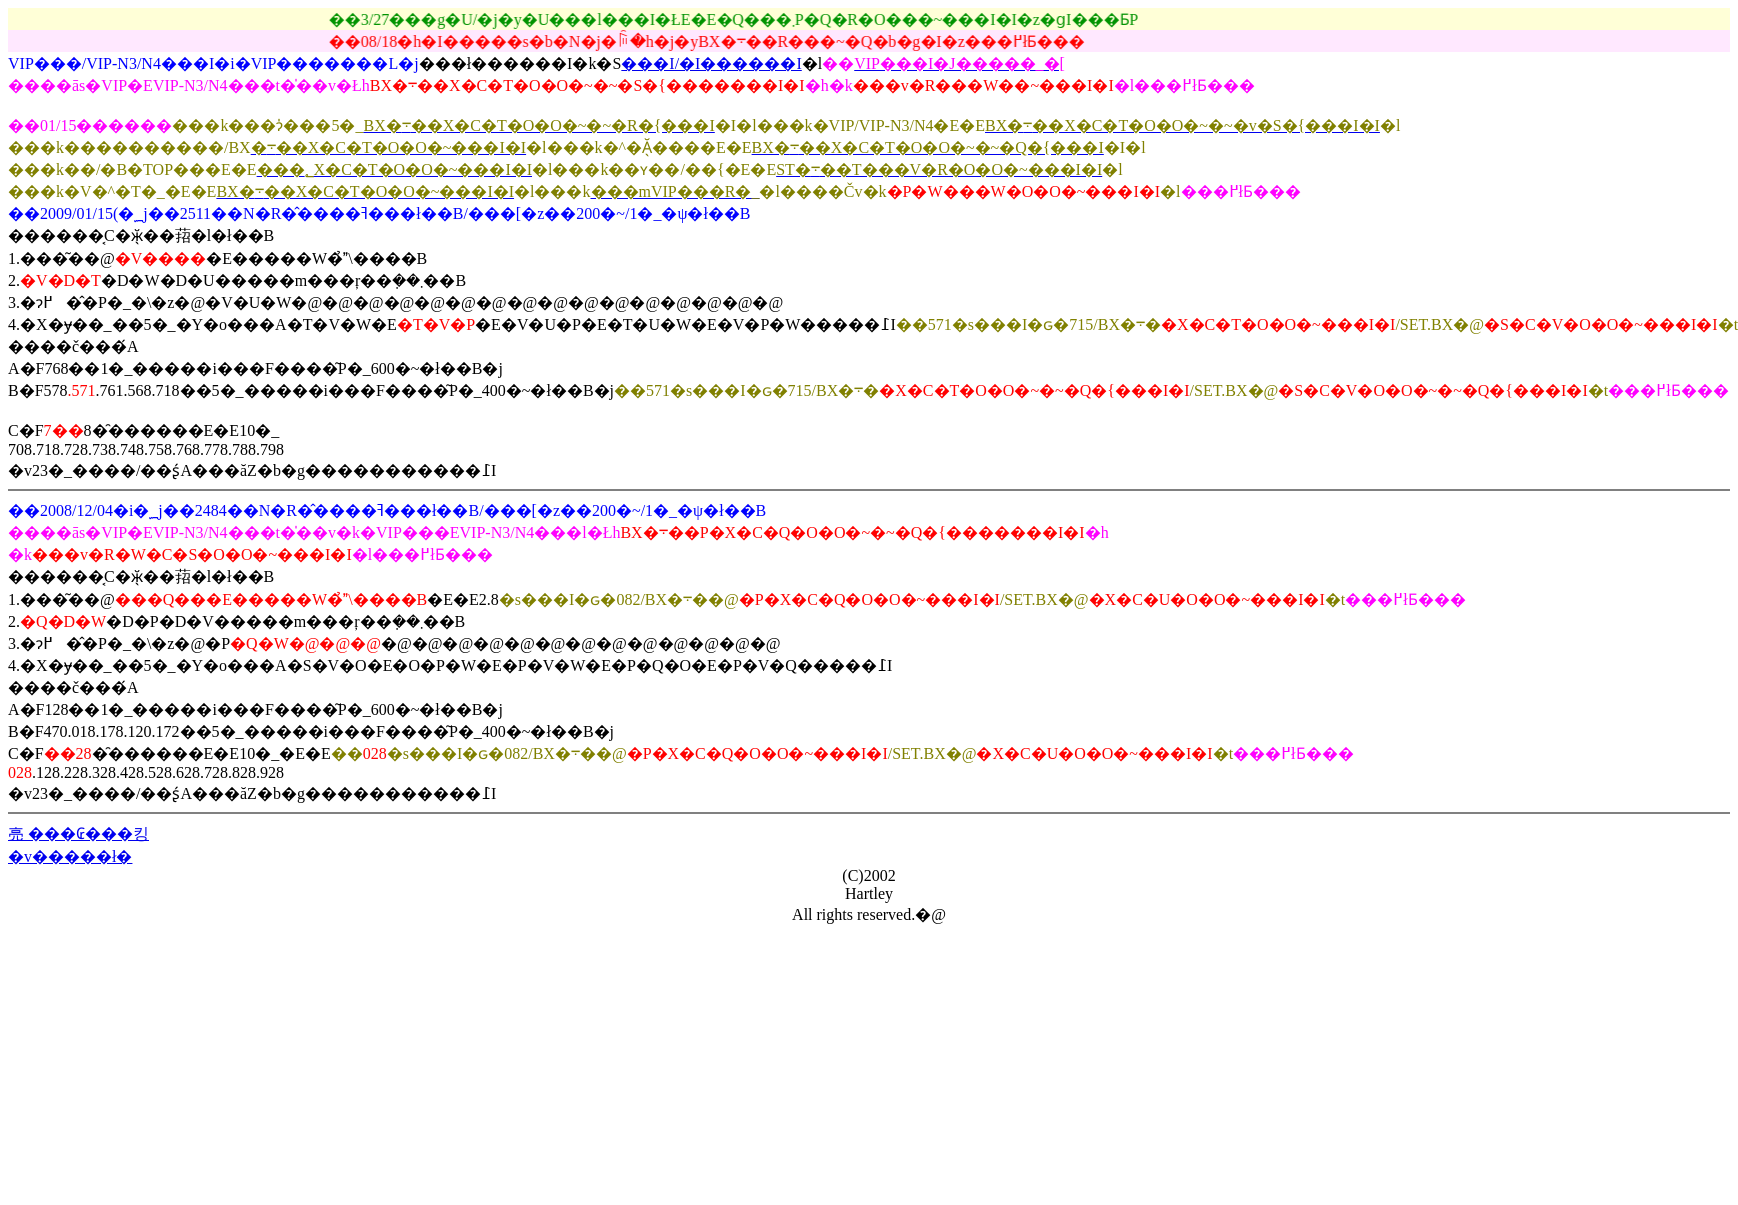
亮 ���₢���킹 (78, 833)
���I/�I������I (711, 63)
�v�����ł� (70, 856)
